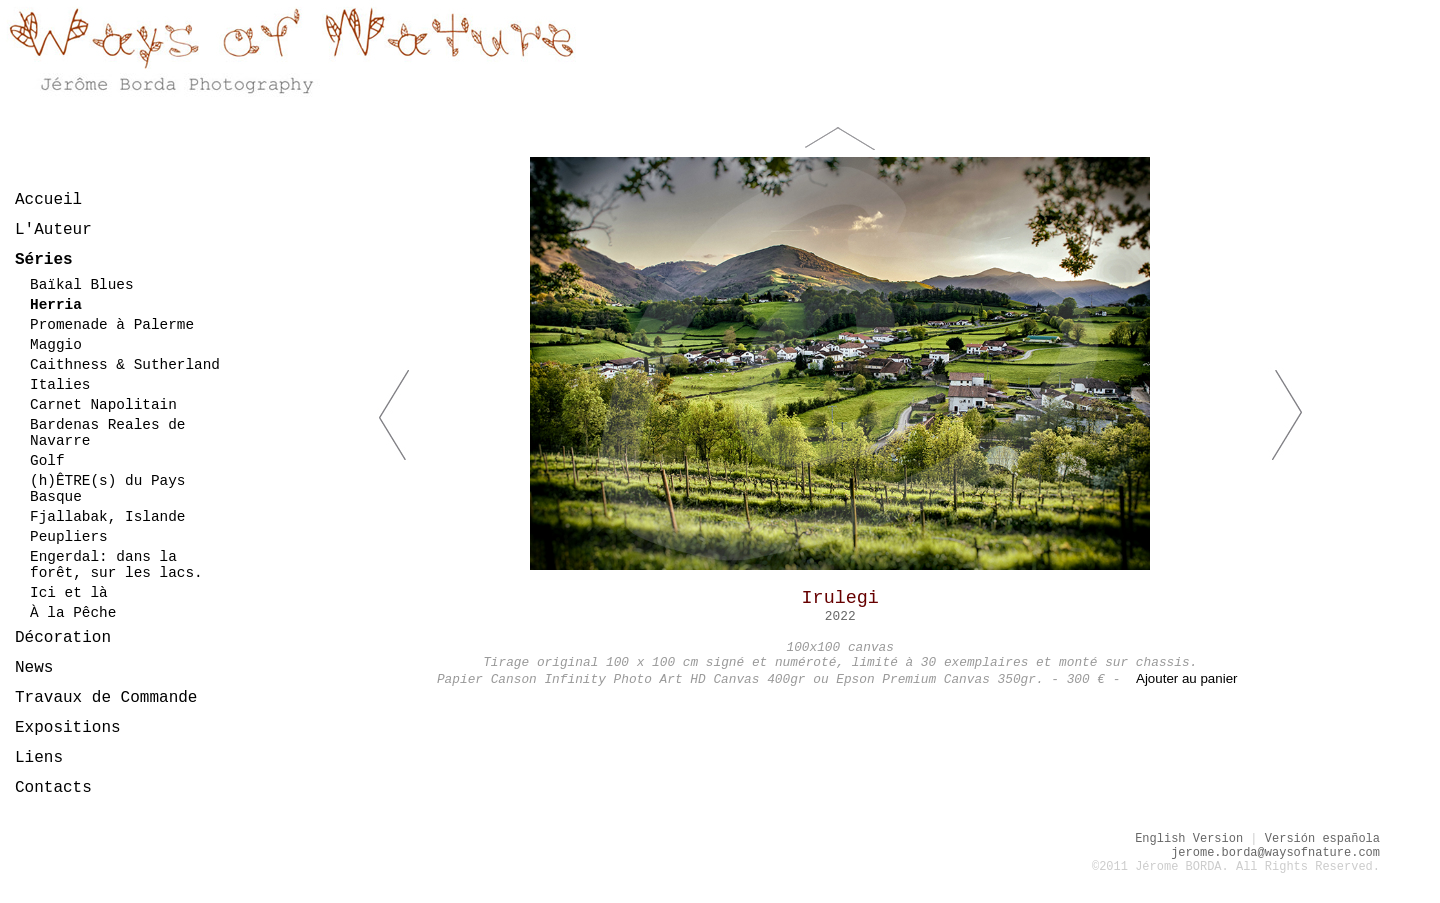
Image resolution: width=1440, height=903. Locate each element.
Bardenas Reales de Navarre (107, 433)
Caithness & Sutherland (125, 365)
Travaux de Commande (106, 698)
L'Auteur (53, 230)
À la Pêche (73, 613)
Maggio (56, 345)
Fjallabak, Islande (107, 517)
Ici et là (69, 593)
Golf (47, 461)
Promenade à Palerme (112, 325)
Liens (39, 758)
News (34, 668)
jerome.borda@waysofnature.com (1275, 853)
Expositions (68, 728)
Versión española (1322, 839)
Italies (60, 385)
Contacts (53, 788)
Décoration (63, 638)
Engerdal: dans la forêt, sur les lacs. (116, 565)
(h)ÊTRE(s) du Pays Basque (107, 489)
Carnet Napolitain (103, 405)
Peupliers (69, 537)
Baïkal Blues (82, 285)
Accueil (48, 200)
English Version (1189, 839)
